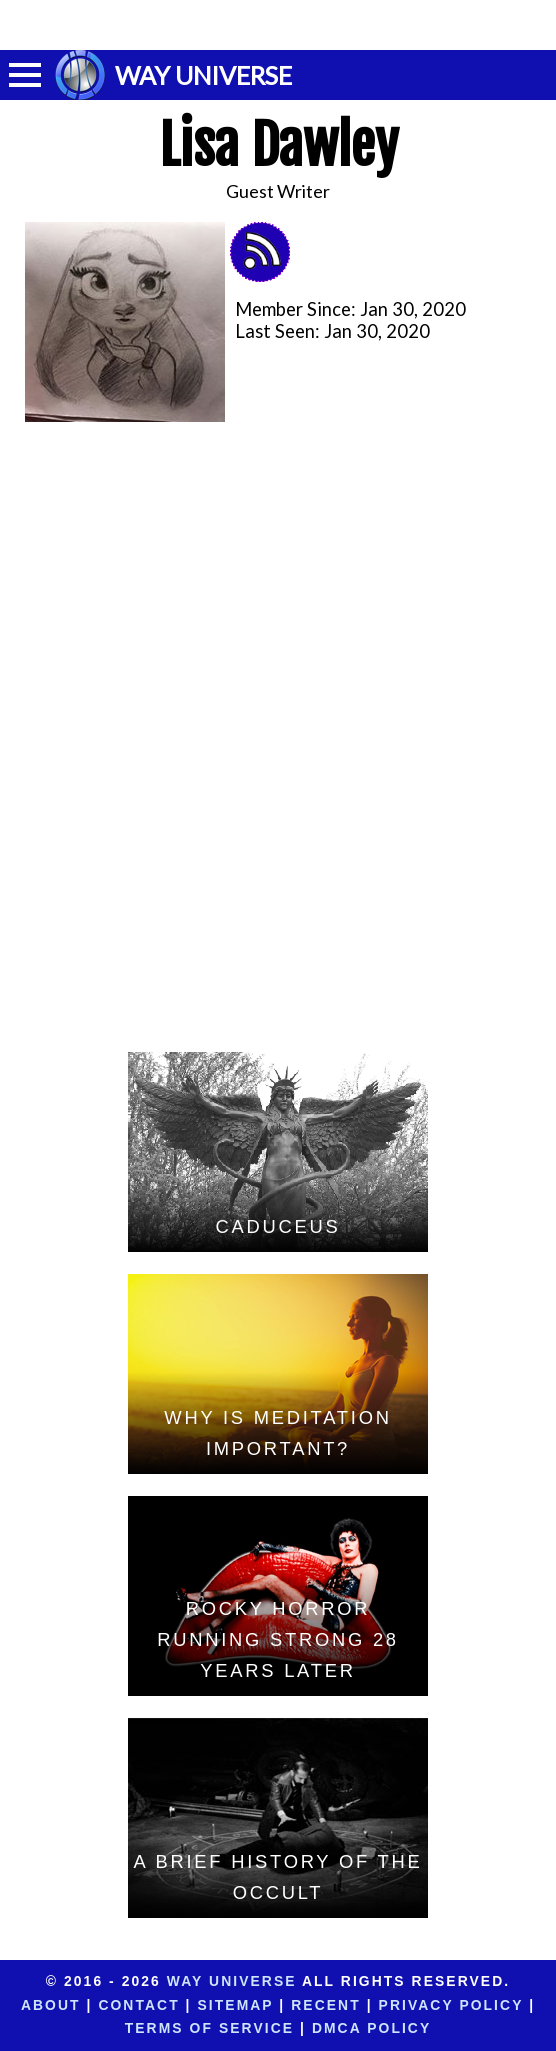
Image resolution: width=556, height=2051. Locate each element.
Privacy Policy (451, 2005)
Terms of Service (209, 2028)
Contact (138, 2005)
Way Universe (232, 1981)
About (51, 2005)
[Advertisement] (278, 25)
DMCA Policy (371, 2028)
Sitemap (236, 2005)
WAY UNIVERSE (203, 75)
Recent (325, 2005)
